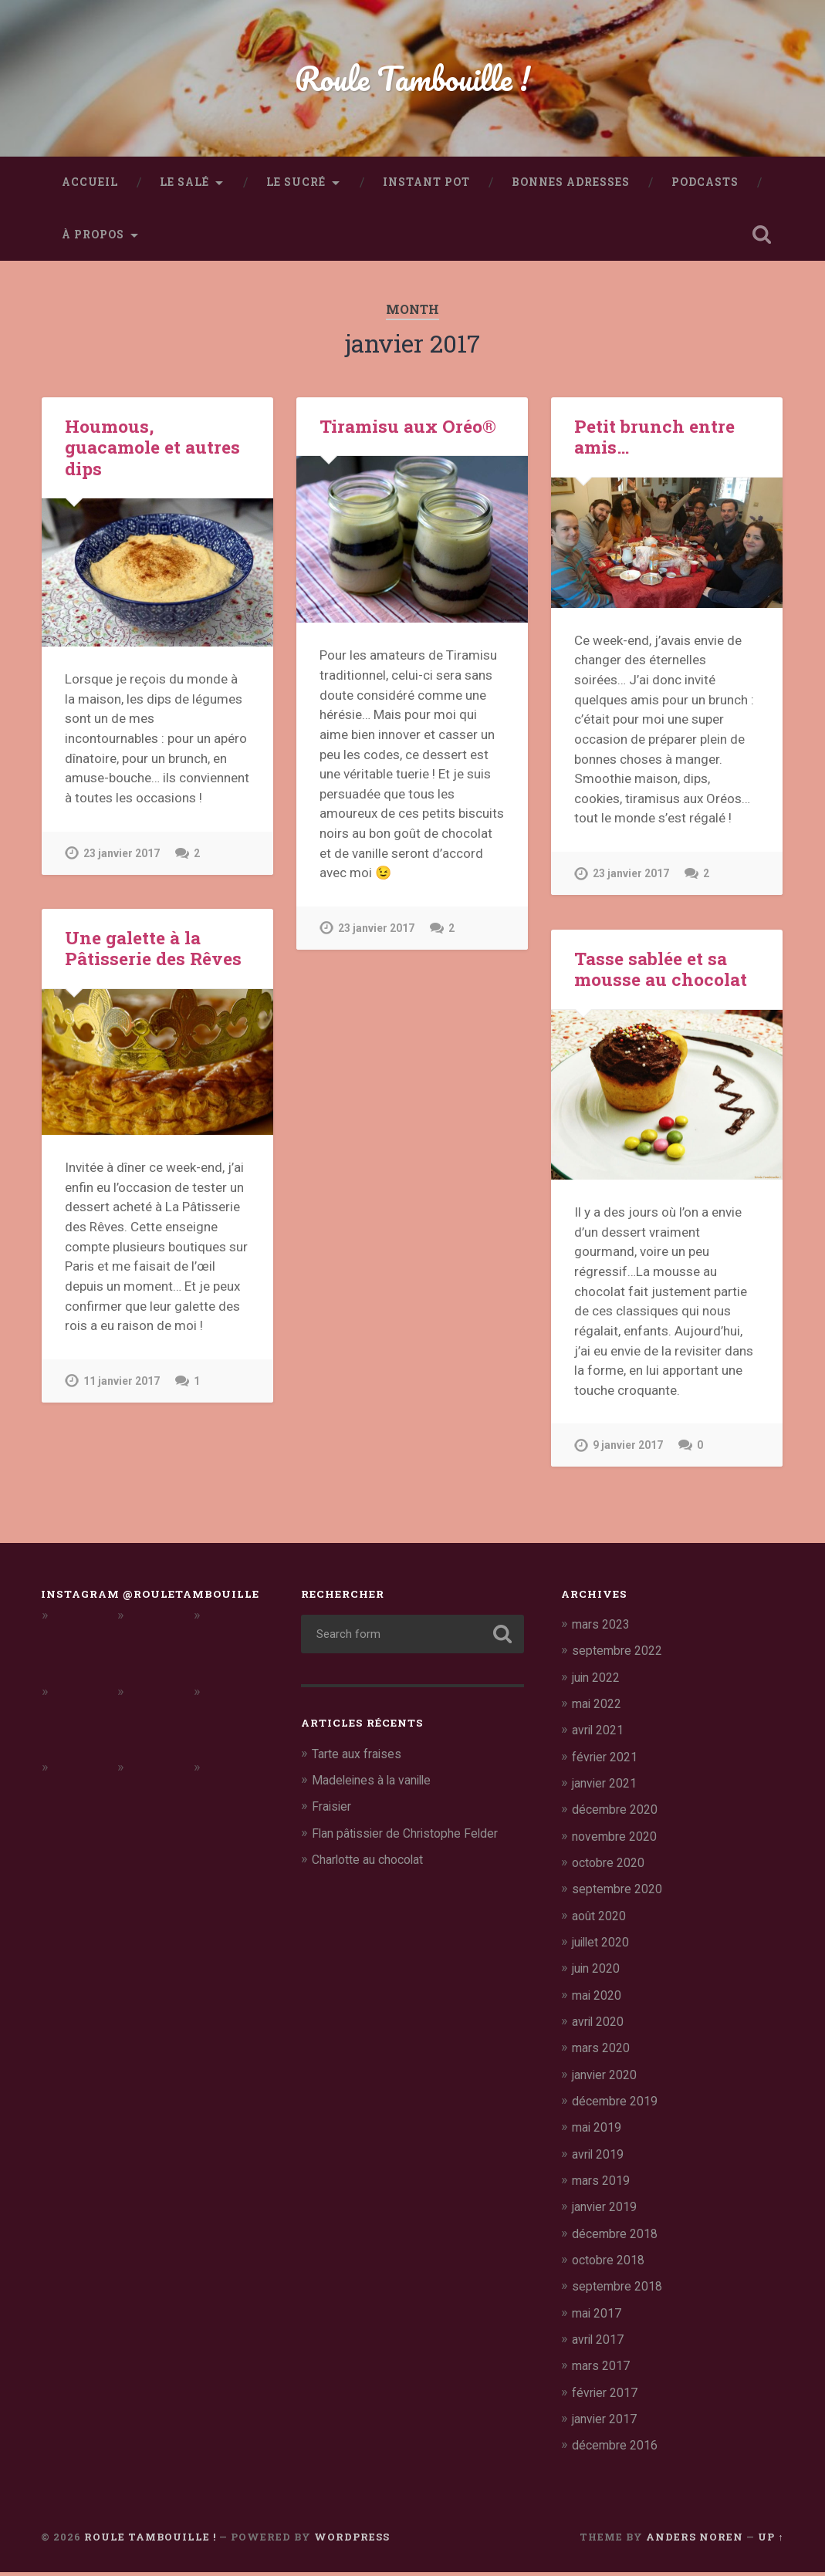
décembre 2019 (618, 2105)
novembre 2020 (618, 1841)
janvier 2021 (608, 1789)
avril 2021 (601, 1736)
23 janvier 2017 (123, 859)
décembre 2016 (618, 2448)
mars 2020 (604, 2053)
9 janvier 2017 (629, 1451)
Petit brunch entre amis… (652, 442)
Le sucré (296, 188)
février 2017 (608, 2396)
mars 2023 (604, 1630)
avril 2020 (601, 2026)
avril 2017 (601, 2343)
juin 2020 (599, 1973)
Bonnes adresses (571, 188)
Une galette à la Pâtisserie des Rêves (151, 954)
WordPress (352, 2540)
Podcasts (705, 188)
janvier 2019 (608, 2211)
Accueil (90, 188)
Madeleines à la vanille (376, 1786)
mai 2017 (599, 2316)
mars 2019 (604, 2185)
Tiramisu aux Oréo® (406, 432)
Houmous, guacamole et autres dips (151, 452)
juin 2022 (599, 1683)
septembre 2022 (620, 1657)
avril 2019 (601, 2158)
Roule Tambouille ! (412, 81)
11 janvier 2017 (123, 1386)
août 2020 (602, 1921)
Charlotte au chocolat (374, 1865)
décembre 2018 (618, 2237)
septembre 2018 (620, 2290)
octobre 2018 (611, 2264)
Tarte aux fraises (360, 1759)
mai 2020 (599, 2000)
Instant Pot (426, 188)
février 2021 (608, 1763)
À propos (93, 241)
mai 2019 (599, 2132)
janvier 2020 (608, 2079)
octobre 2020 (611, 1867)
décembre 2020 (618, 1815)
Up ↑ (770, 2540)
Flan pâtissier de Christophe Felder (412, 1839)
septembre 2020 (620, 1894)
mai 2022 (599, 1709)
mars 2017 (604, 2370)
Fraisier (333, 1812)
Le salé (184, 188)
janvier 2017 (608, 2422)
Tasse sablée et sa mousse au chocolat (658, 975)
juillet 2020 (604, 1947)
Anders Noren (694, 2540)
